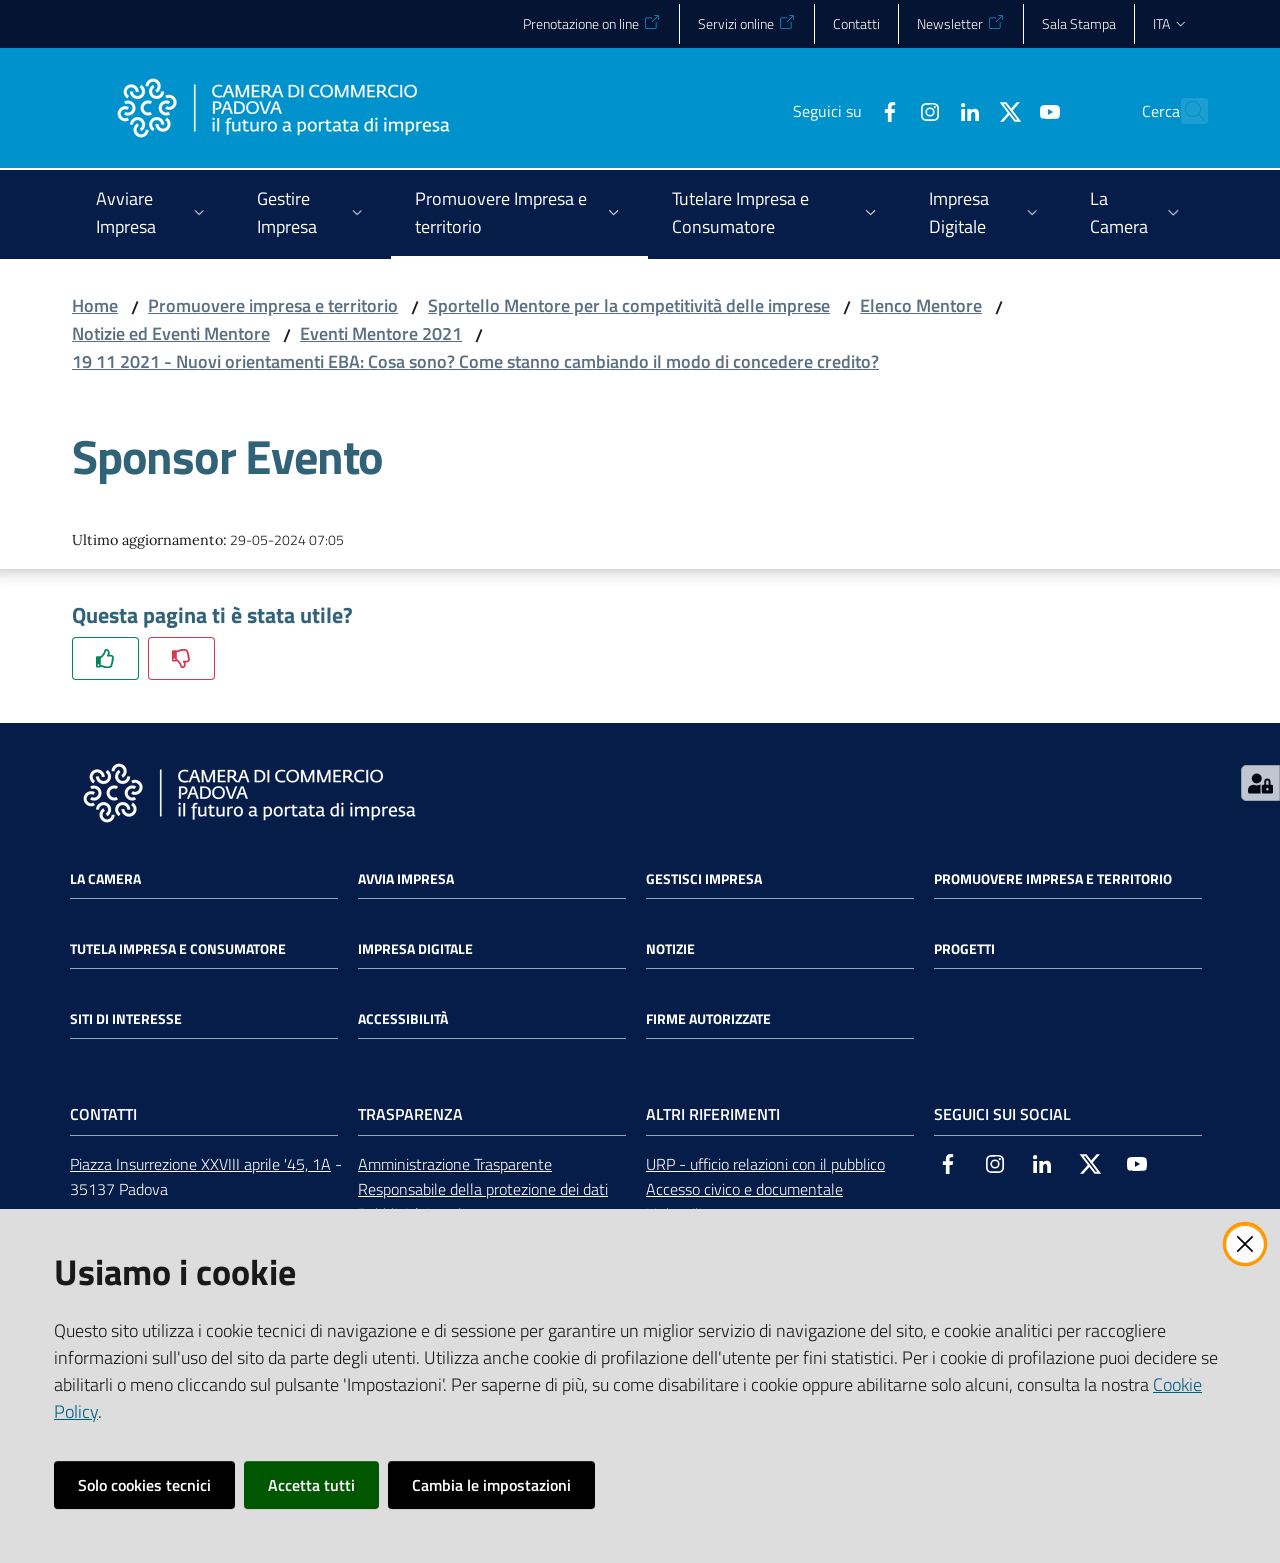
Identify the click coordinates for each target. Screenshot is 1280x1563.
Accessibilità (403, 1019)
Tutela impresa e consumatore (178, 949)
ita (1170, 23)
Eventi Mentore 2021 (381, 333)
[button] (1184, 111)
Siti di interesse (126, 1019)
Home (95, 305)
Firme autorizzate (708, 1019)
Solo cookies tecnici (144, 1485)
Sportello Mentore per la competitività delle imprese (629, 305)
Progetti (964, 949)
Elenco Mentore (921, 305)
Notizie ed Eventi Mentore (171, 333)
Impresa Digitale (415, 949)
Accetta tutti (311, 1485)
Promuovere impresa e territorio (273, 305)
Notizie (670, 949)
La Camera (105, 879)
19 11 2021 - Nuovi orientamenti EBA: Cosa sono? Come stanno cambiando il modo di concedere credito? (475, 361)
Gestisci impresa (704, 879)
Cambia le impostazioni (491, 1485)
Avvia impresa (406, 879)
